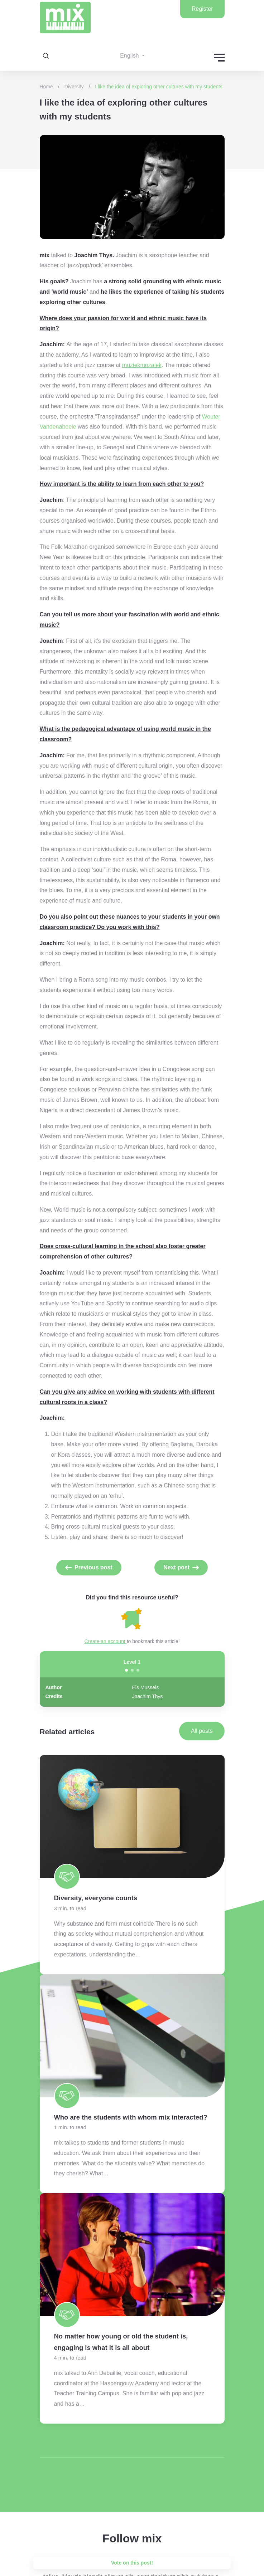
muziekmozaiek (142, 365)
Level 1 (132, 1662)
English (130, 56)
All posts (201, 1731)
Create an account (105, 1641)
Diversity (74, 86)
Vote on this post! (132, 2563)
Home (46, 86)
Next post (176, 1567)
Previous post (93, 1567)
